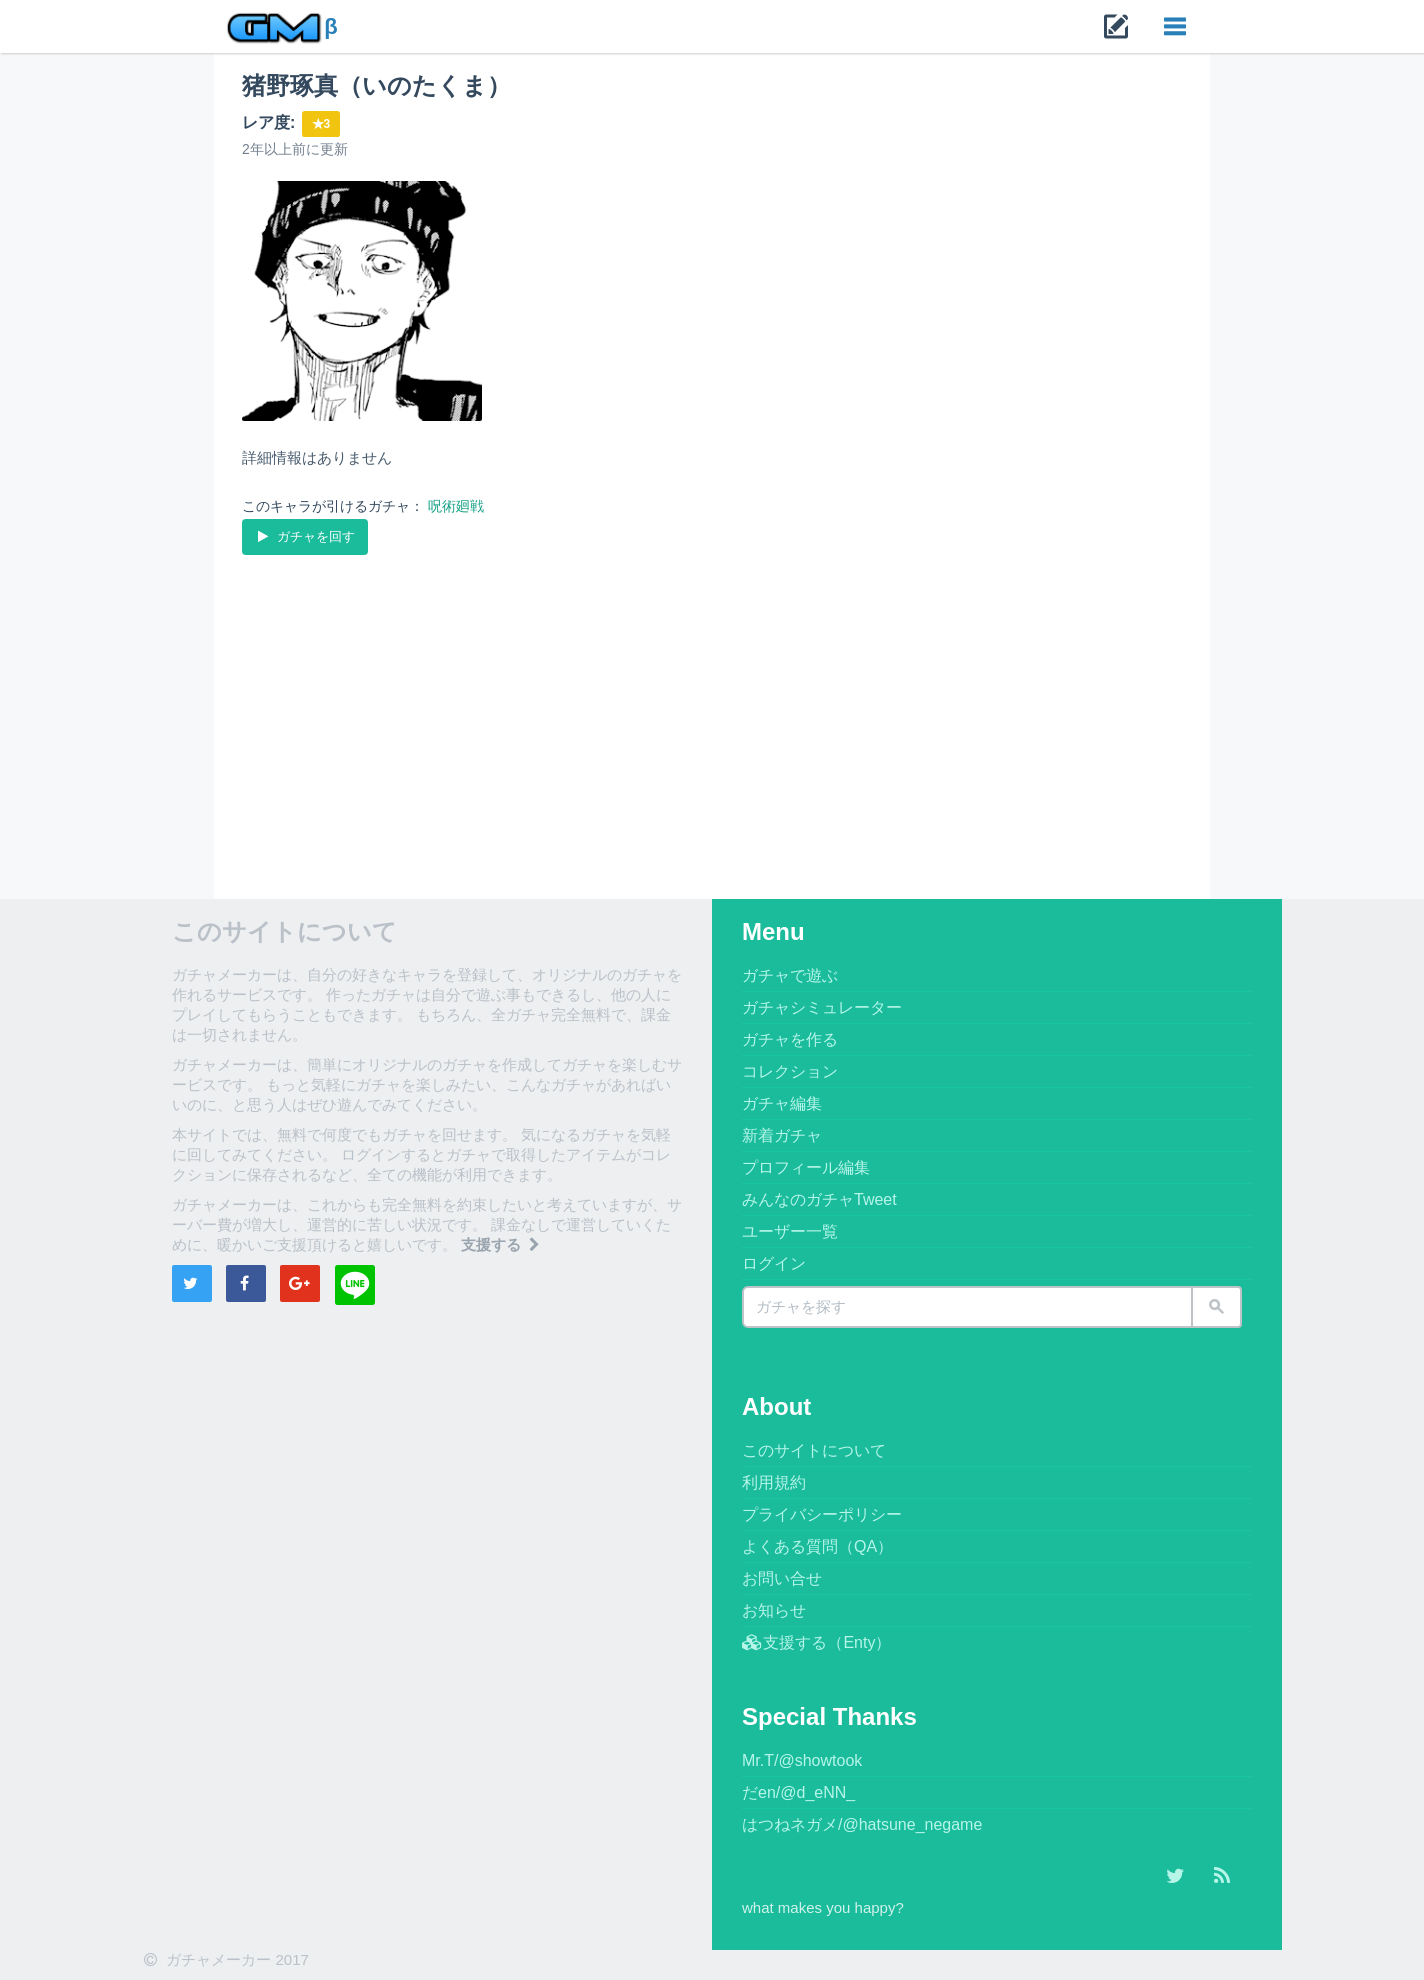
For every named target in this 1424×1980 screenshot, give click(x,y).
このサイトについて (814, 1450)
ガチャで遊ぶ (790, 975)
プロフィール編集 (806, 1167)
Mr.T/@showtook (802, 1760)
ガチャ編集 (782, 1103)
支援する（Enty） (816, 1642)
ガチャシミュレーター (822, 1007)
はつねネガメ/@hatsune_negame (862, 1824)
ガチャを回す (304, 536)
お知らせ (774, 1610)
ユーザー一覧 (790, 1231)
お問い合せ (782, 1578)
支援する (502, 1244)
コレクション (790, 1071)
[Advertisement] (712, 709)
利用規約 (774, 1482)
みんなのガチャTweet (819, 1199)
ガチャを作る (790, 1039)
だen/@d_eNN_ (798, 1792)
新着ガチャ (782, 1135)
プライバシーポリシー (822, 1514)
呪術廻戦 (456, 506)
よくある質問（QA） (817, 1546)
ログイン (774, 1263)
